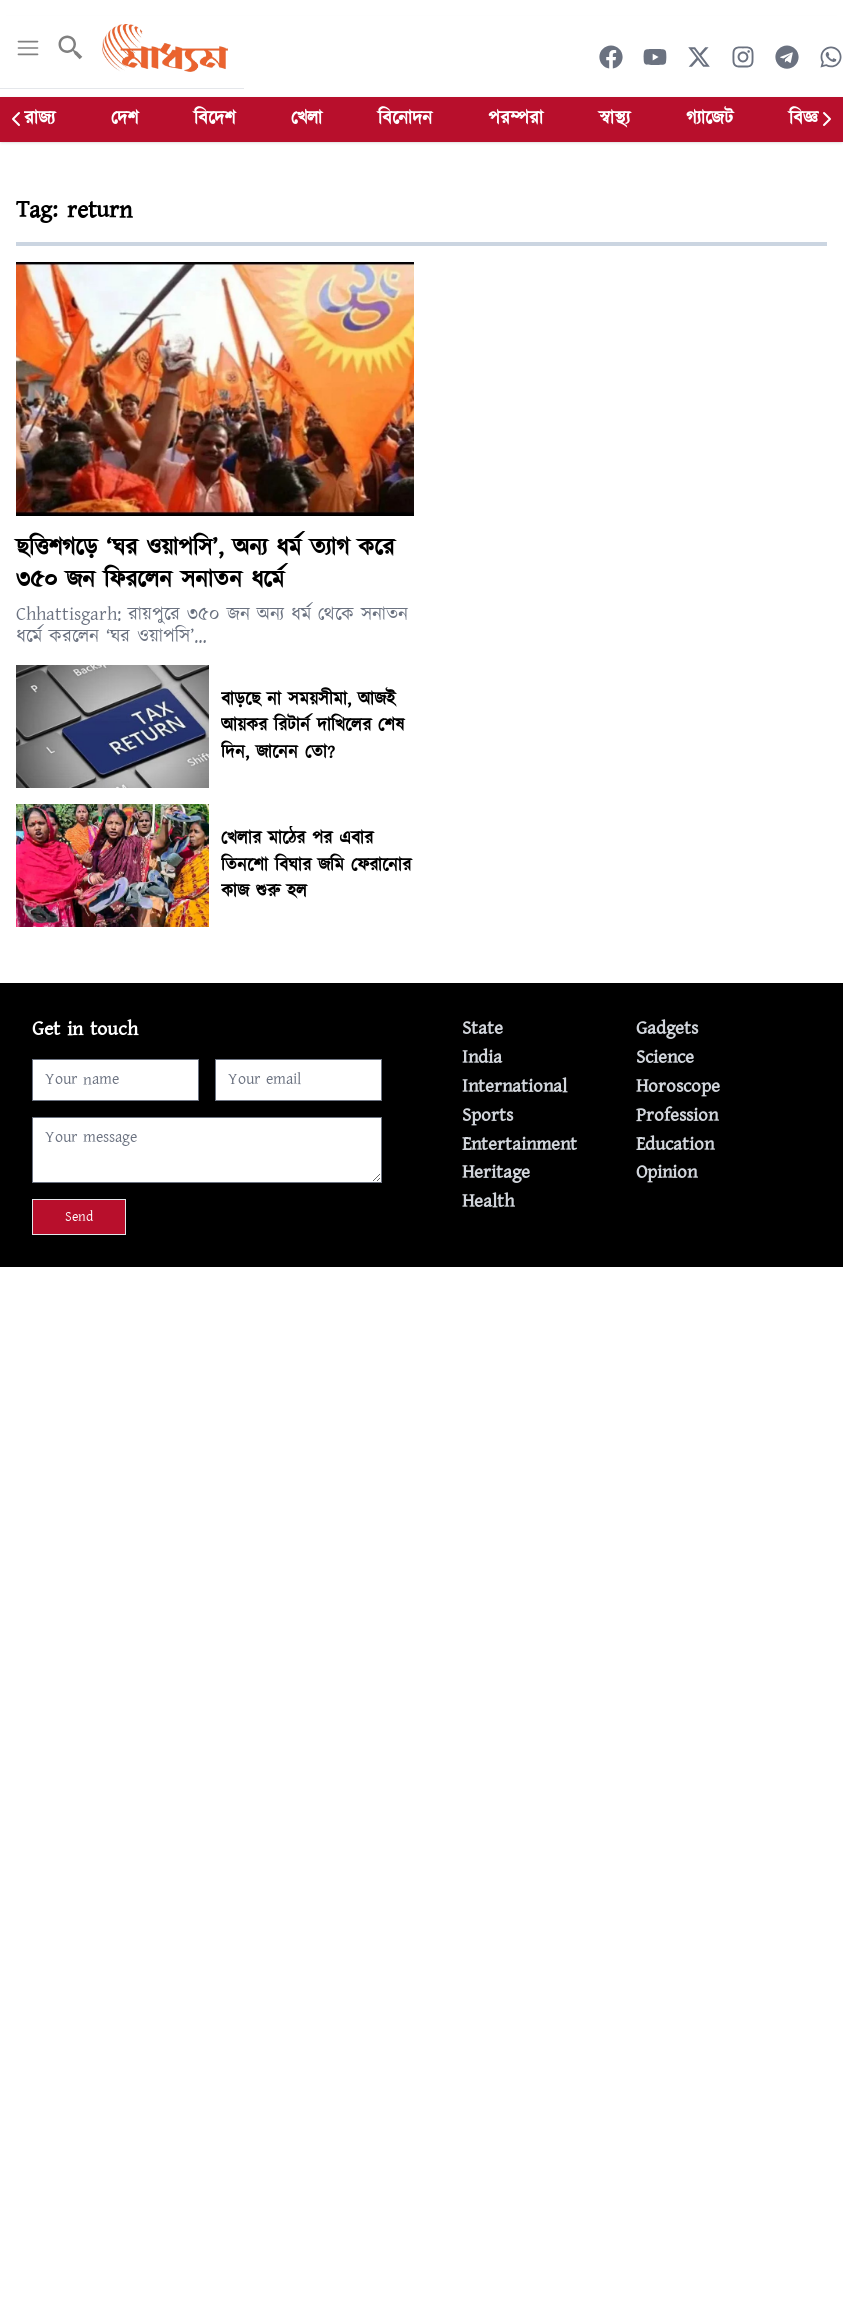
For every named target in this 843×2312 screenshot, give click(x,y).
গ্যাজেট (709, 118)
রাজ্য (39, 118)
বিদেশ (214, 118)
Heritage (496, 1172)
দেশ (124, 118)
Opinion (666, 1172)
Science (665, 1057)
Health (488, 1201)
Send (79, 1217)
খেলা (306, 118)
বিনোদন (405, 118)
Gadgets (667, 1028)
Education (675, 1144)
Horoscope (678, 1086)
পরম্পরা (515, 118)
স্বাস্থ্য (614, 118)
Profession (677, 1115)
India (482, 1057)
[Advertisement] (421, 1407)
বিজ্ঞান (810, 118)
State (482, 1028)
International (514, 1086)
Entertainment (519, 1144)
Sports (487, 1115)
